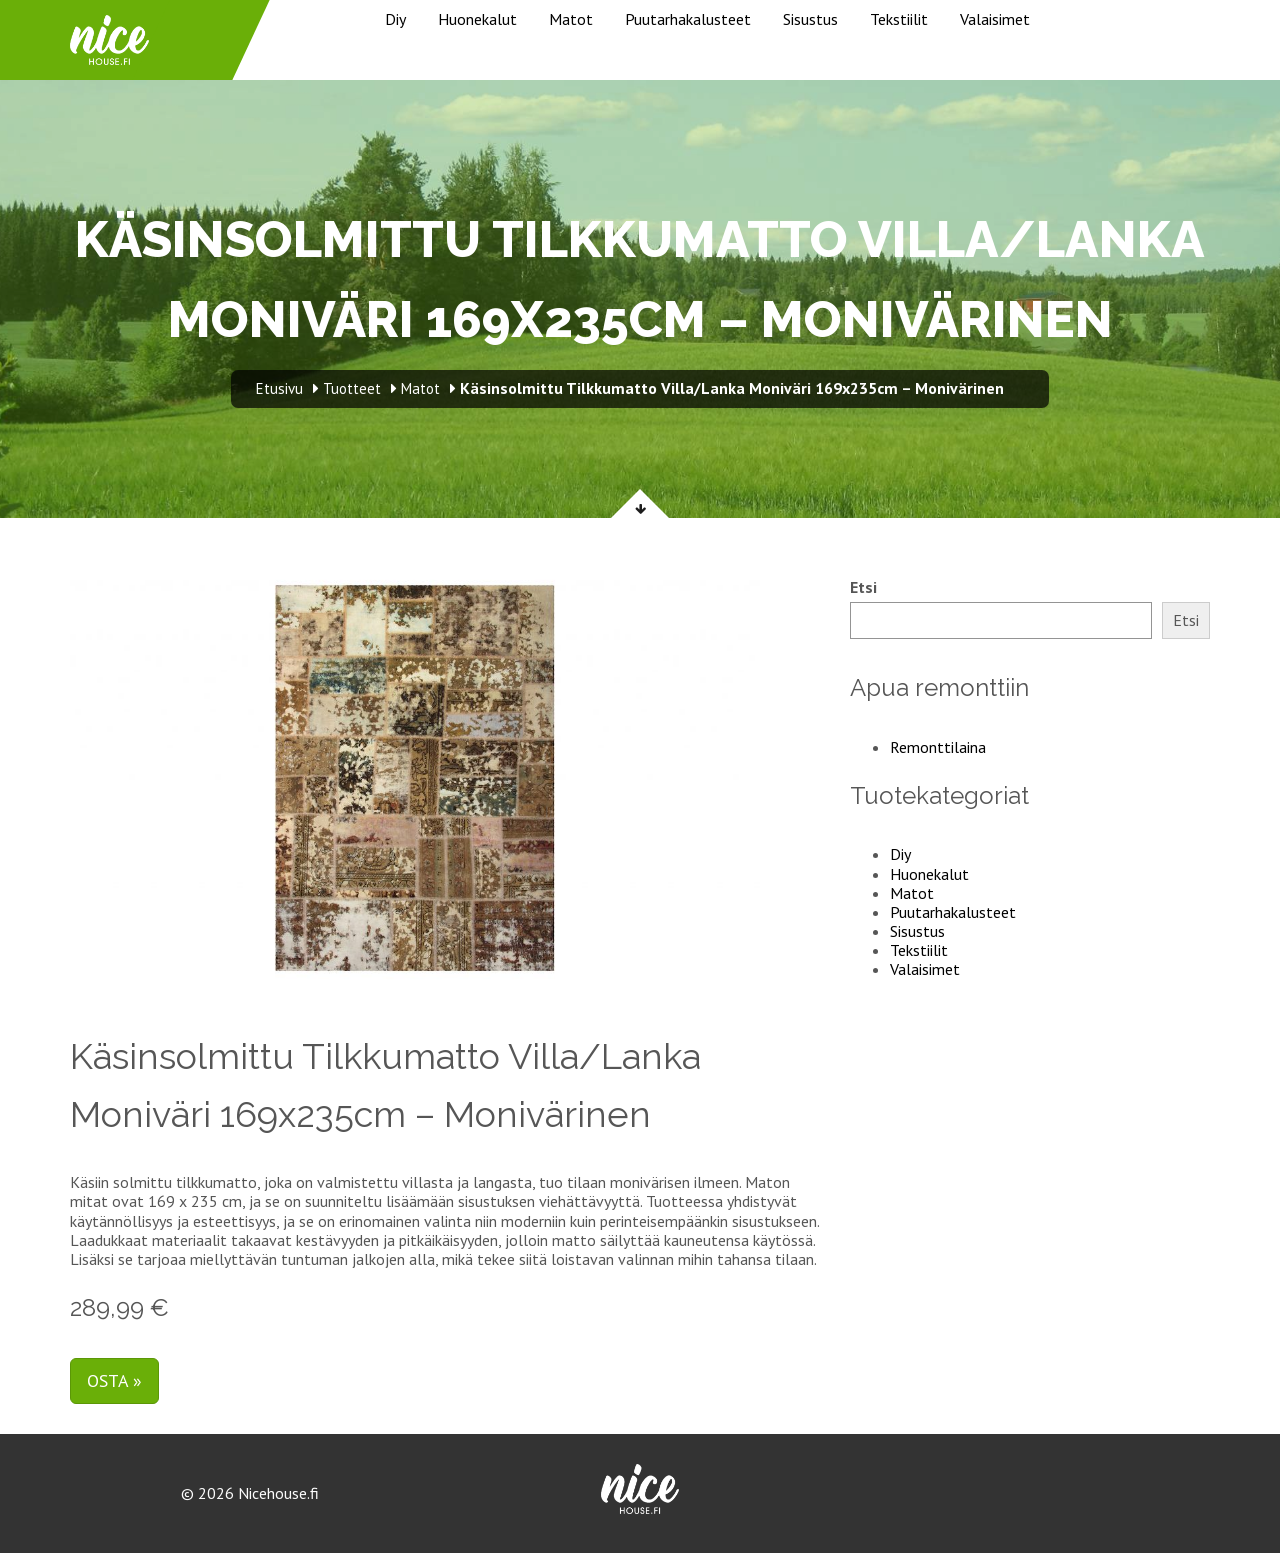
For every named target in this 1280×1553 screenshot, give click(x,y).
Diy (395, 19)
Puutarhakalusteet (688, 19)
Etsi (863, 587)
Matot (571, 19)
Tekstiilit (899, 19)
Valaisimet (995, 19)
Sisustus (810, 19)
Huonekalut (477, 19)
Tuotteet (352, 388)
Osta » (114, 1380)
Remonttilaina (938, 747)
